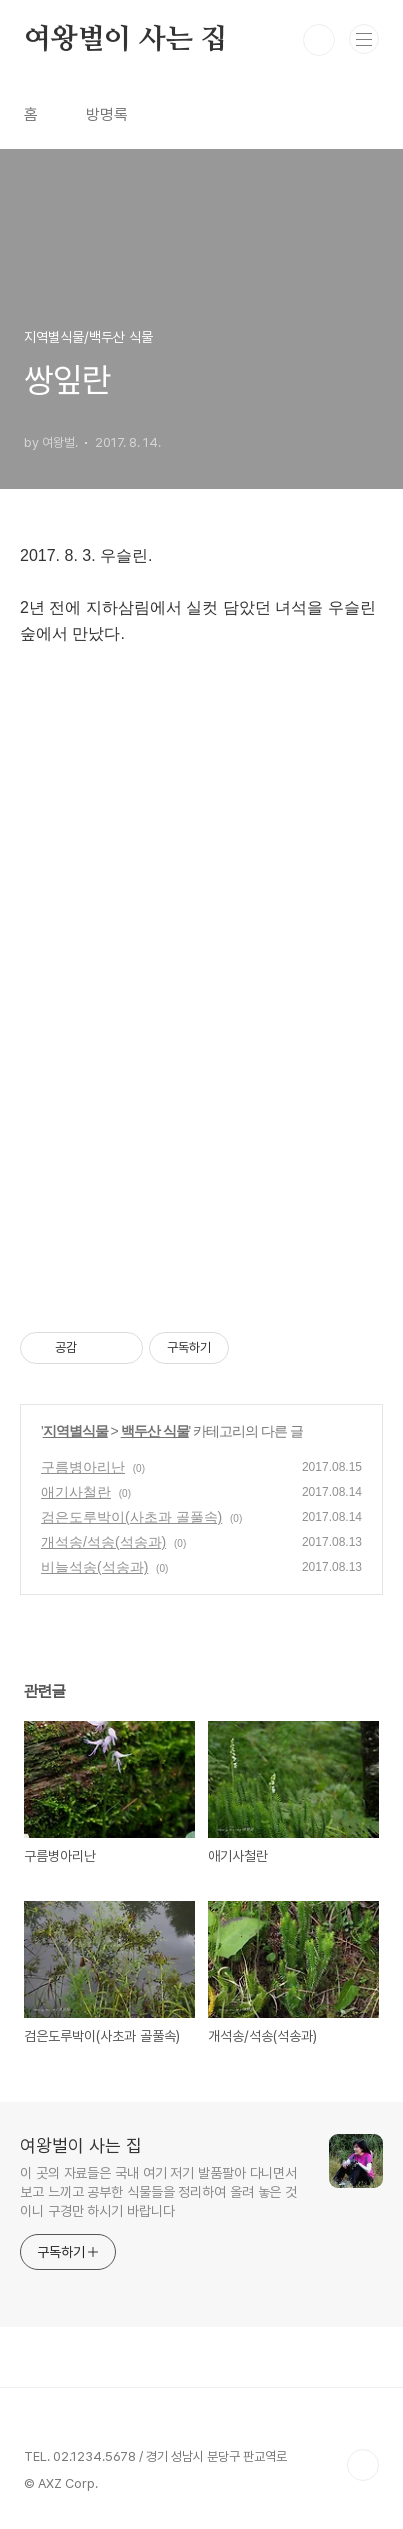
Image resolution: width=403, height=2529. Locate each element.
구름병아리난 (83, 1467)
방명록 (107, 114)
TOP (363, 2465)
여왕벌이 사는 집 (125, 40)
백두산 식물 (155, 1431)
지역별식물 (75, 1431)
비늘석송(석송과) (94, 1567)
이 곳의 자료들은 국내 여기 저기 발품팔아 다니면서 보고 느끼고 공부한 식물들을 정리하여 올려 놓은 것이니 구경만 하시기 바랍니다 (158, 2192)
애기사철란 (76, 1492)
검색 (319, 40)
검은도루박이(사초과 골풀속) (131, 1517)
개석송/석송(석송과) (103, 1542)
